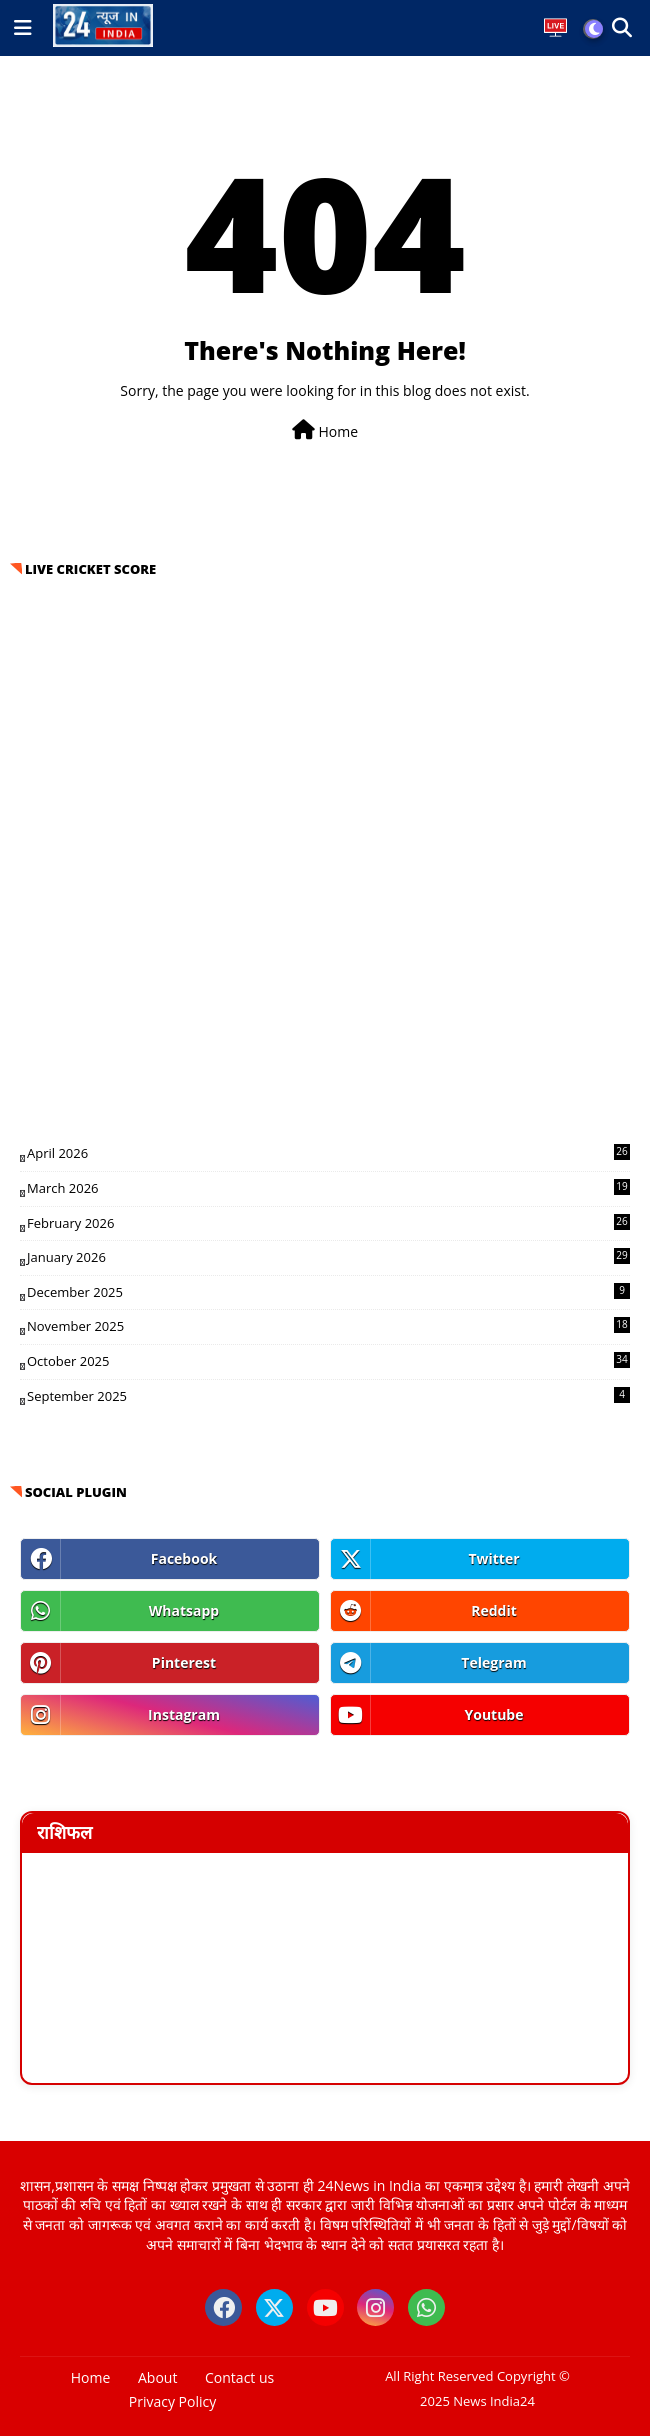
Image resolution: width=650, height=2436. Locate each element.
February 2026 (328, 1223)
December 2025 (328, 1292)
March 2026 (328, 1188)
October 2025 (328, 1361)
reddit (494, 1610)
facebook (184, 1558)
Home (325, 430)
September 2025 (328, 1396)
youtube (493, 1714)
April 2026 (328, 1153)
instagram (184, 1714)
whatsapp (184, 1610)
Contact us (239, 2377)
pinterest (184, 1662)
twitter (493, 1558)
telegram (493, 1662)
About (157, 2377)
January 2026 (328, 1257)
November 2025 (328, 1326)
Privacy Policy (172, 2401)
